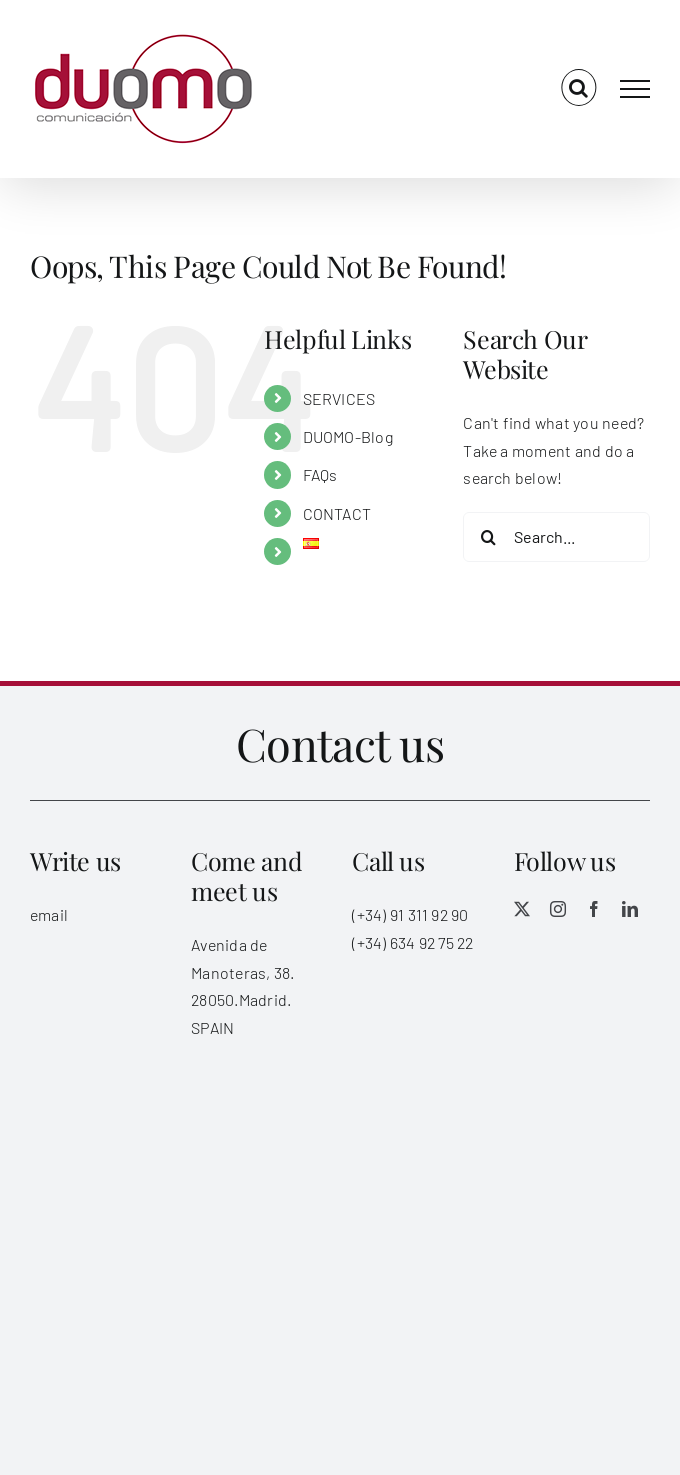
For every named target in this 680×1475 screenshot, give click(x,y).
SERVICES (339, 398)
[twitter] (522, 909)
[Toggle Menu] (635, 89)
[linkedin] (630, 909)
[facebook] (594, 909)
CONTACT (337, 513)
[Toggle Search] (578, 88)
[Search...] (556, 537)
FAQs (320, 474)
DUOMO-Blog (348, 436)
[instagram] (558, 909)
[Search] (488, 537)
